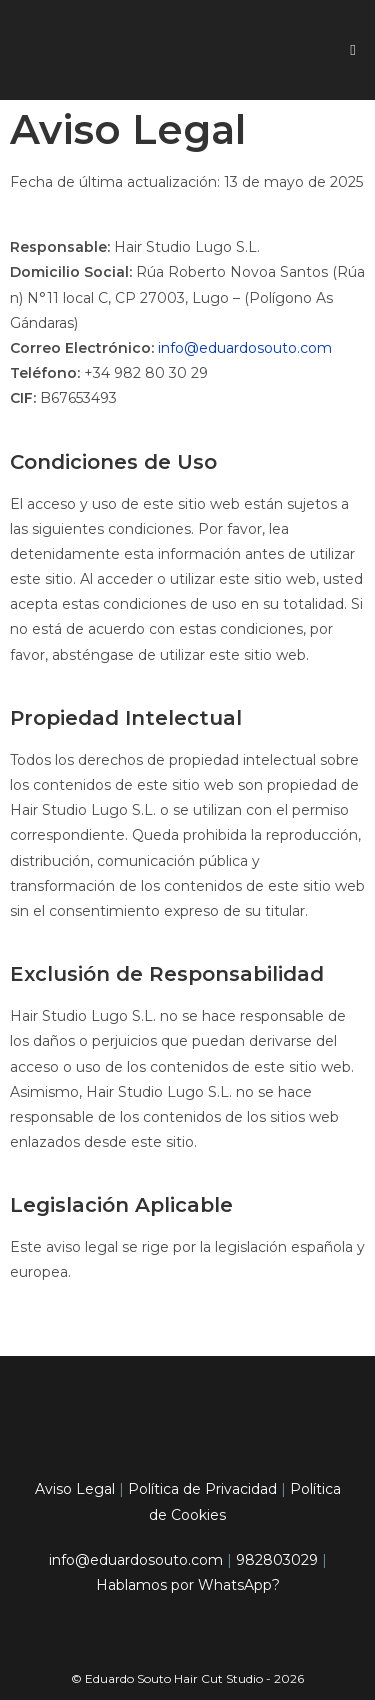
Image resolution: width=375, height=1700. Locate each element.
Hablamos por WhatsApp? (188, 1585)
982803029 (277, 1560)
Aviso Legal (75, 1489)
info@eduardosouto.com (245, 348)
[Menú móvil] (353, 49)
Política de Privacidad (202, 1489)
